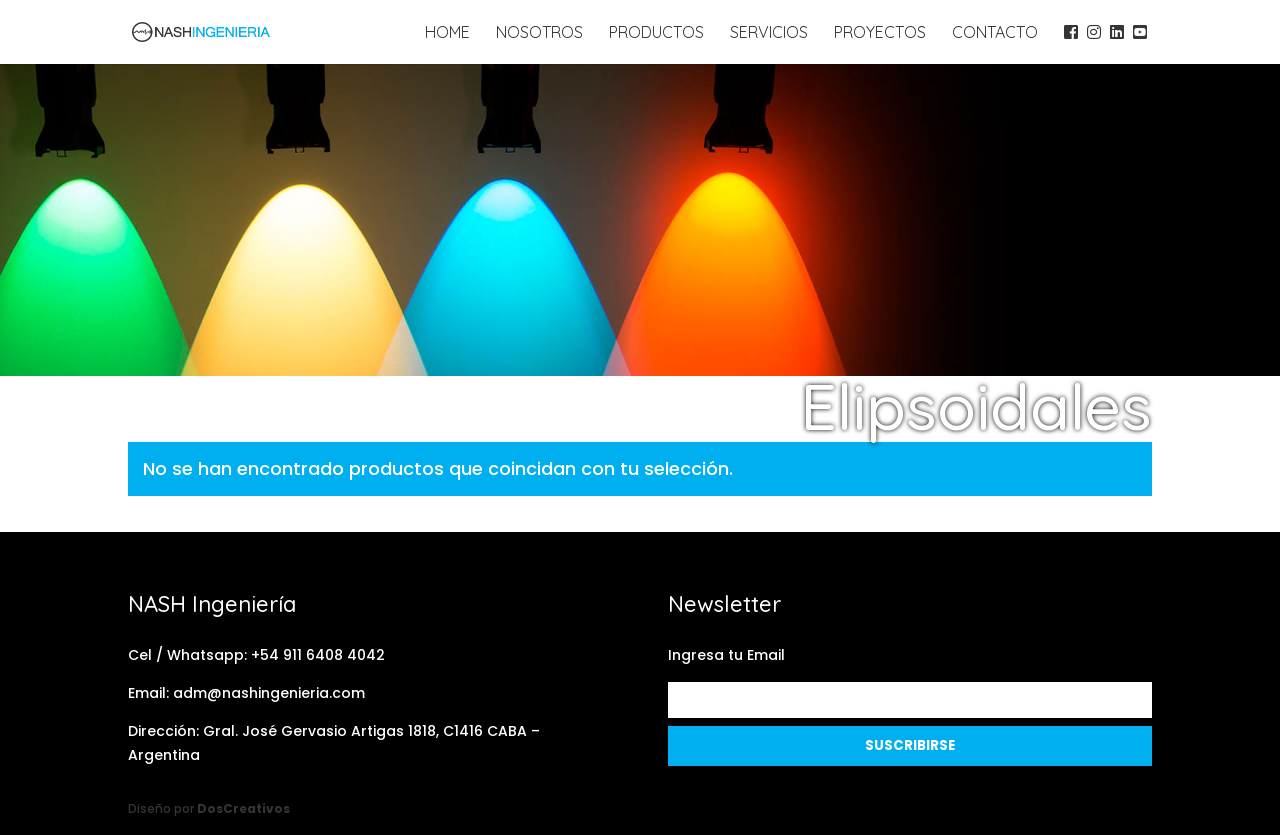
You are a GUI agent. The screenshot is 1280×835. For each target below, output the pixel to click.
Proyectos (880, 33)
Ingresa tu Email (726, 655)
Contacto (995, 33)
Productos (656, 33)
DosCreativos (243, 808)
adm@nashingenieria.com (269, 693)
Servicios (769, 33)
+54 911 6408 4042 (318, 655)
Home (447, 33)
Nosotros (539, 33)
